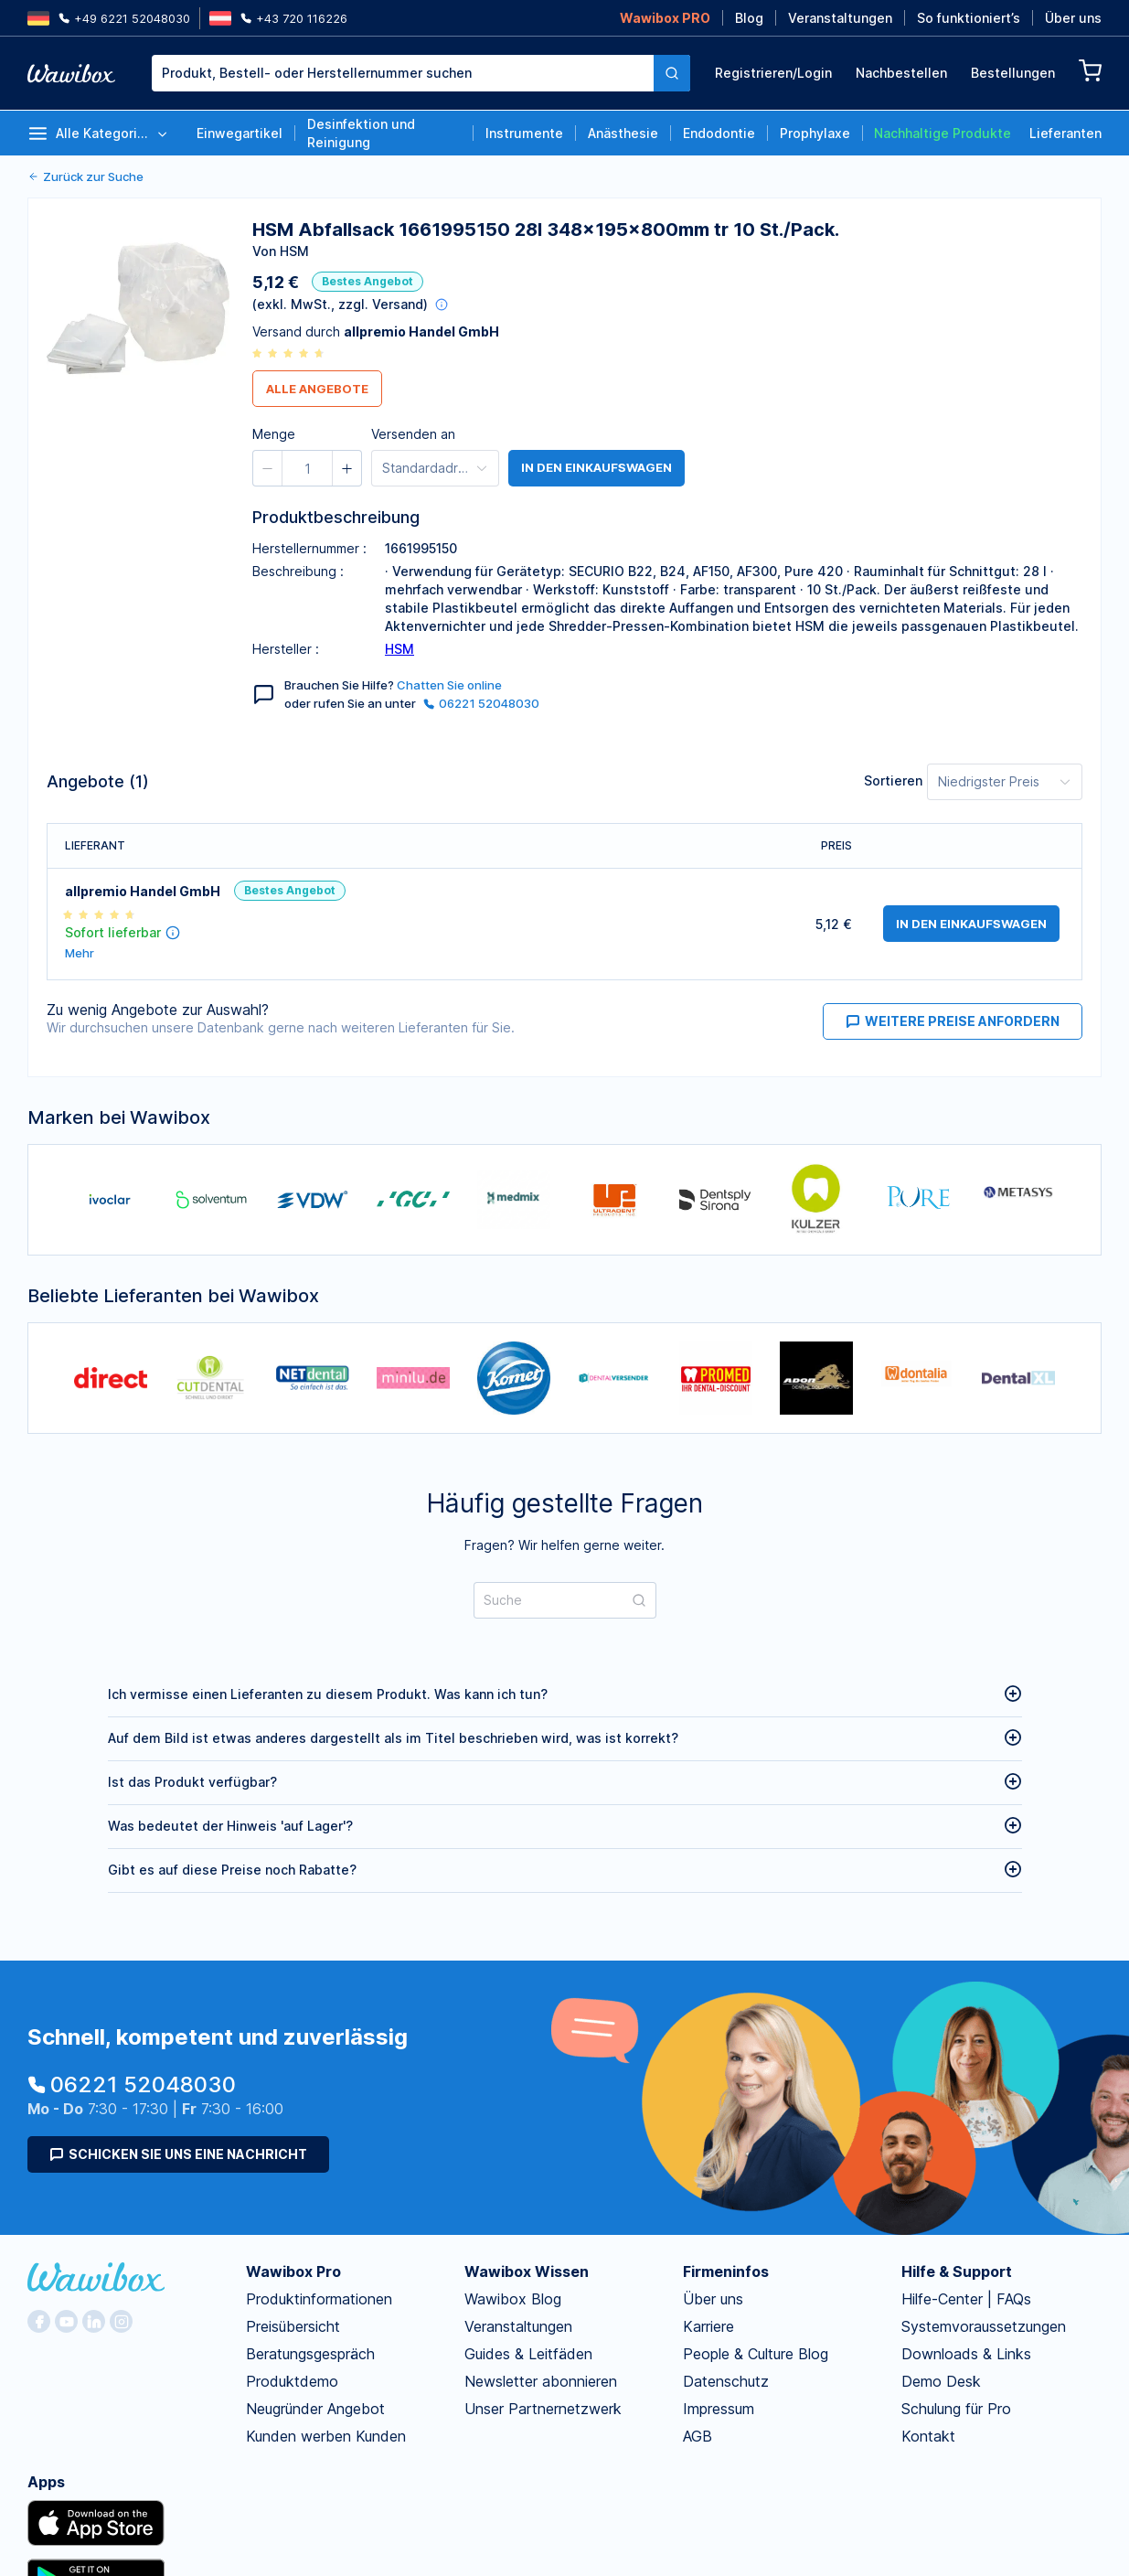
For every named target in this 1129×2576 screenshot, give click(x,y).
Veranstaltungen (840, 18)
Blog (749, 18)
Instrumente (524, 133)
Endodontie (719, 133)
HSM (399, 649)
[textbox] (403, 73)
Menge (586, 198)
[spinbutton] (667, 201)
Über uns (1073, 18)
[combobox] (421, 73)
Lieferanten (1065, 133)
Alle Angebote (317, 388)
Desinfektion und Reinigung (361, 133)
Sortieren (893, 780)
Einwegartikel (239, 133)
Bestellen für (769, 198)
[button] (628, 201)
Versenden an (413, 434)
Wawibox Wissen (526, 2271)
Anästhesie (623, 133)
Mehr (79, 953)
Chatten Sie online (449, 685)
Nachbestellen (901, 72)
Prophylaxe (815, 133)
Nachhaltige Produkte (942, 133)
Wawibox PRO (665, 18)
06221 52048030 (481, 703)
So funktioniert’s (968, 18)
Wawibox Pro (293, 2271)
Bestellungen (1013, 72)
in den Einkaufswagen (596, 468)
